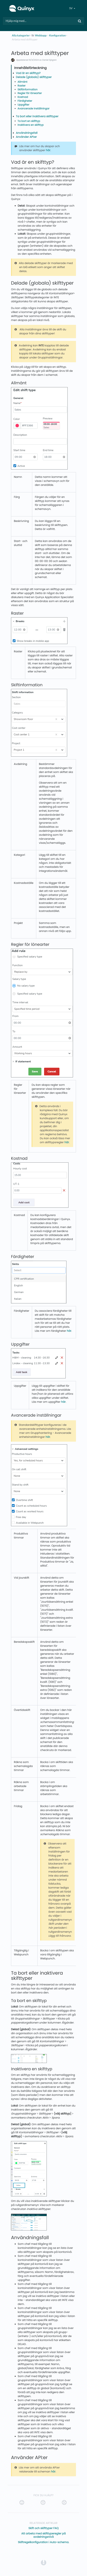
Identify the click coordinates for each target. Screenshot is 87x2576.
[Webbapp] (39, 35)
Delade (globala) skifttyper (34, 77)
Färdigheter (25, 101)
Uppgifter (23, 105)
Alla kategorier (21, 35)
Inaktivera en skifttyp (31, 125)
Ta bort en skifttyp (29, 121)
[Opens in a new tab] (43, 2562)
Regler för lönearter (30, 93)
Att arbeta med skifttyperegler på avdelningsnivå (43, 2535)
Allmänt (22, 82)
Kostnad (23, 97)
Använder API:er (26, 137)
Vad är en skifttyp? (28, 73)
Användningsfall (26, 133)
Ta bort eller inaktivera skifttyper (37, 116)
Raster (22, 86)
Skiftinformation (27, 89)
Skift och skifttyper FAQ (43, 2528)
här (48, 150)
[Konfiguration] (57, 35)
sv (71, 8)
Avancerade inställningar (33, 108)
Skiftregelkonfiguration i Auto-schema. (43, 2542)
